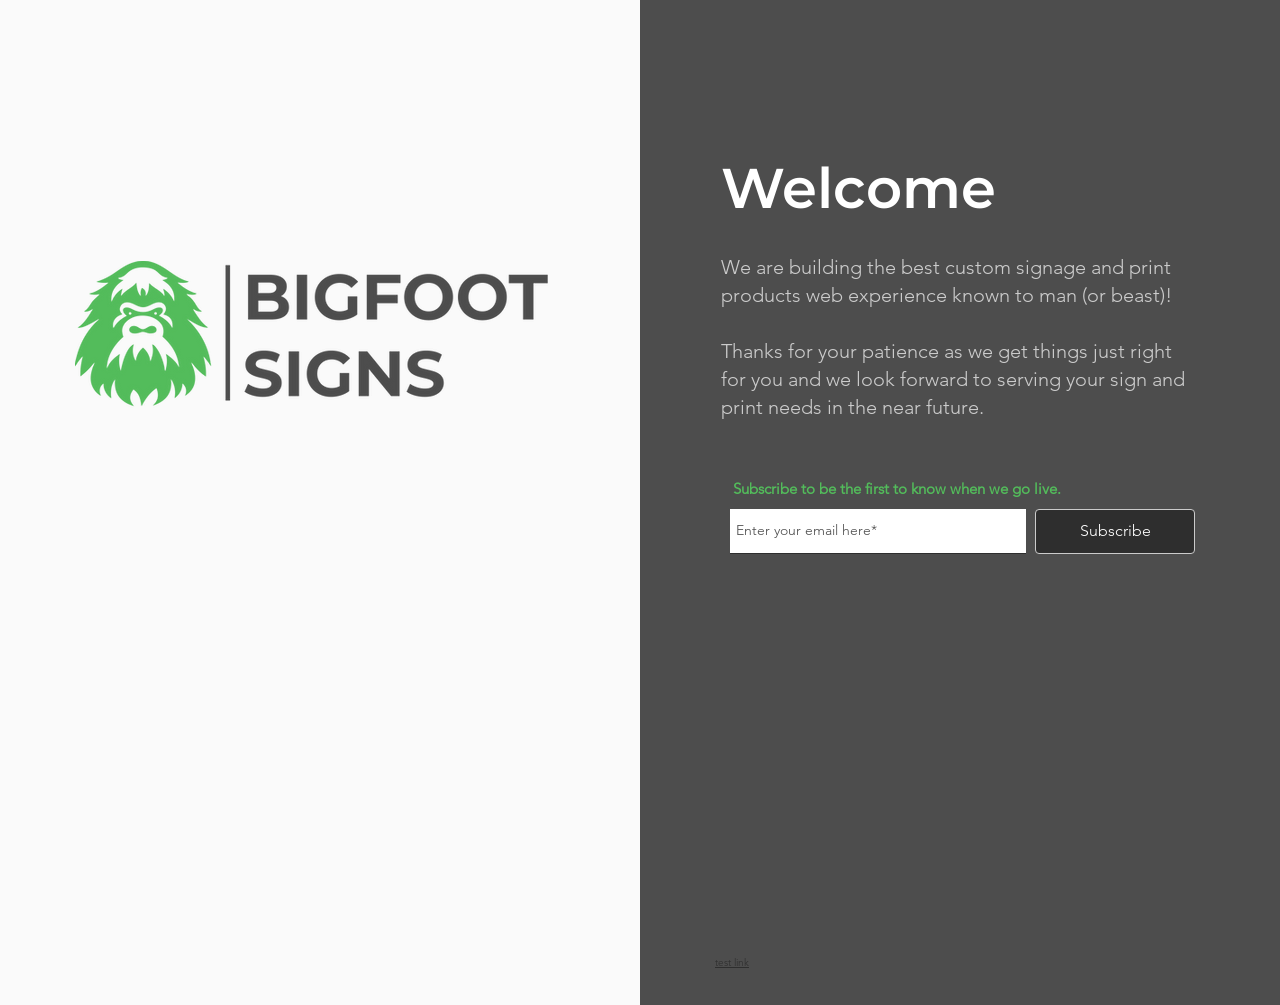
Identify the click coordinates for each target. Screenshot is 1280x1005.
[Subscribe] (1115, 531)
